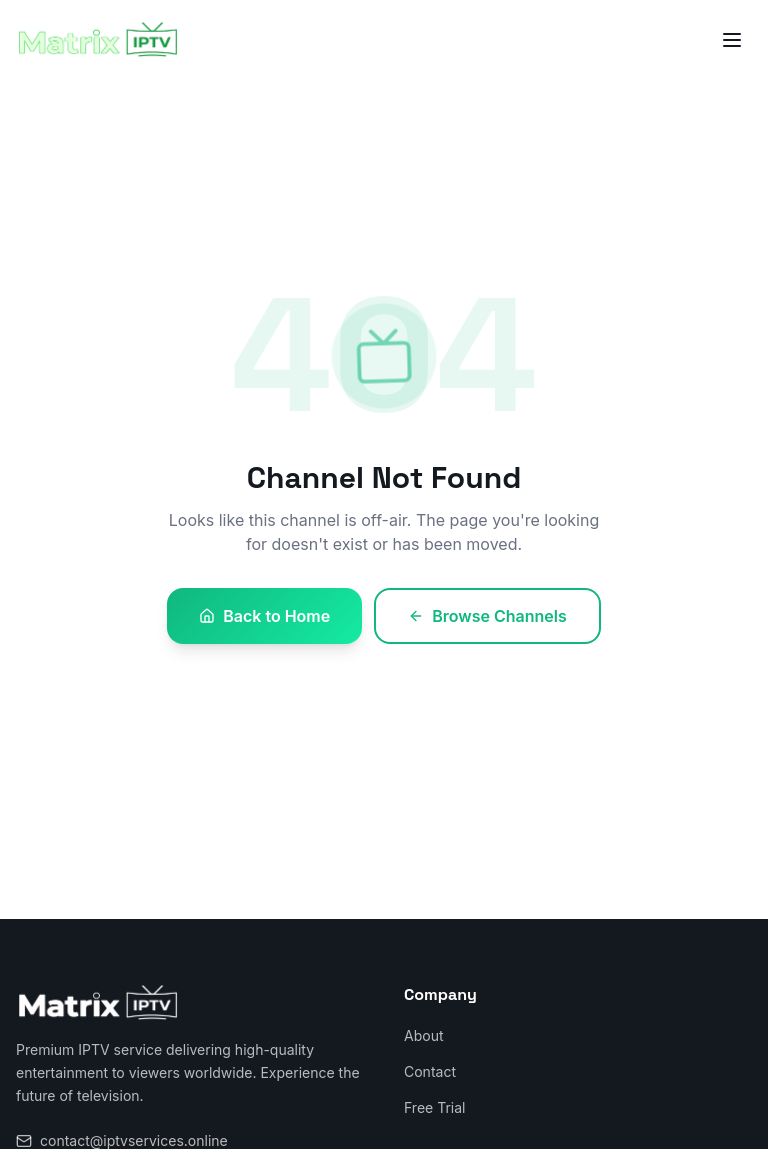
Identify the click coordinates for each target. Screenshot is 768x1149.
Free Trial (434, 1107)
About (423, 1035)
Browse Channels (487, 616)
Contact (430, 1071)
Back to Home (264, 616)
